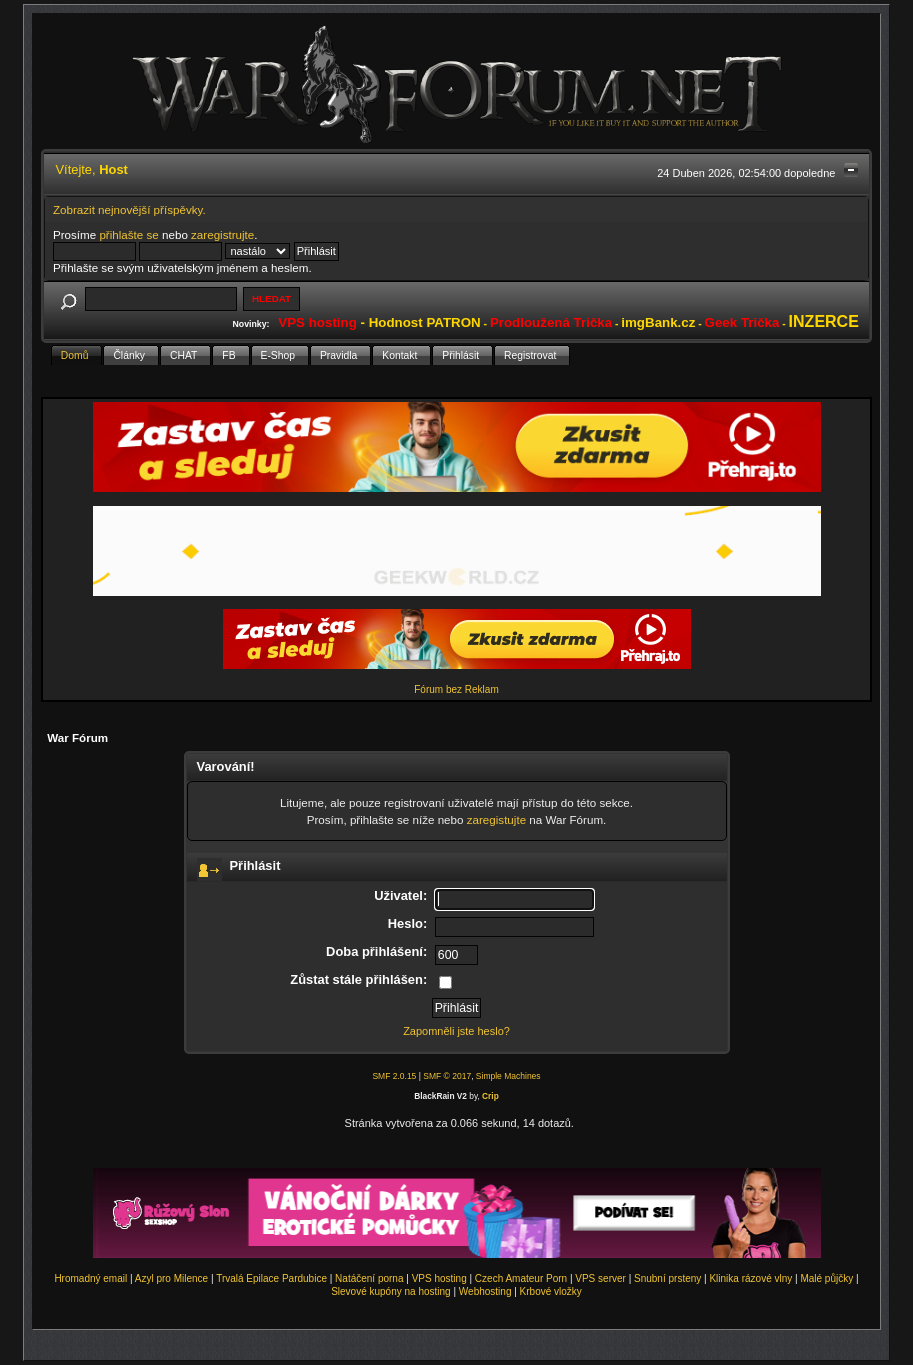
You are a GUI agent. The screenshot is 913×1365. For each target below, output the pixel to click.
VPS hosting (439, 1278)
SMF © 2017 (447, 1076)
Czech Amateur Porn (521, 1278)
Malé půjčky (826, 1278)
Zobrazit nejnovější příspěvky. (129, 209)
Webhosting (485, 1291)
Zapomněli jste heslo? (456, 1031)
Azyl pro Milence (171, 1278)
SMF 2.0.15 (394, 1076)
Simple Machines (508, 1076)
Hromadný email (90, 1278)
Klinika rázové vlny (750, 1278)
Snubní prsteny (667, 1278)
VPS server (600, 1278)
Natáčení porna (369, 1278)
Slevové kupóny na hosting (391, 1291)
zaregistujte (496, 819)
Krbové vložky (551, 1291)
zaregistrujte (222, 234)
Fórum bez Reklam (456, 689)
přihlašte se (128, 234)
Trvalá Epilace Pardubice (271, 1278)
